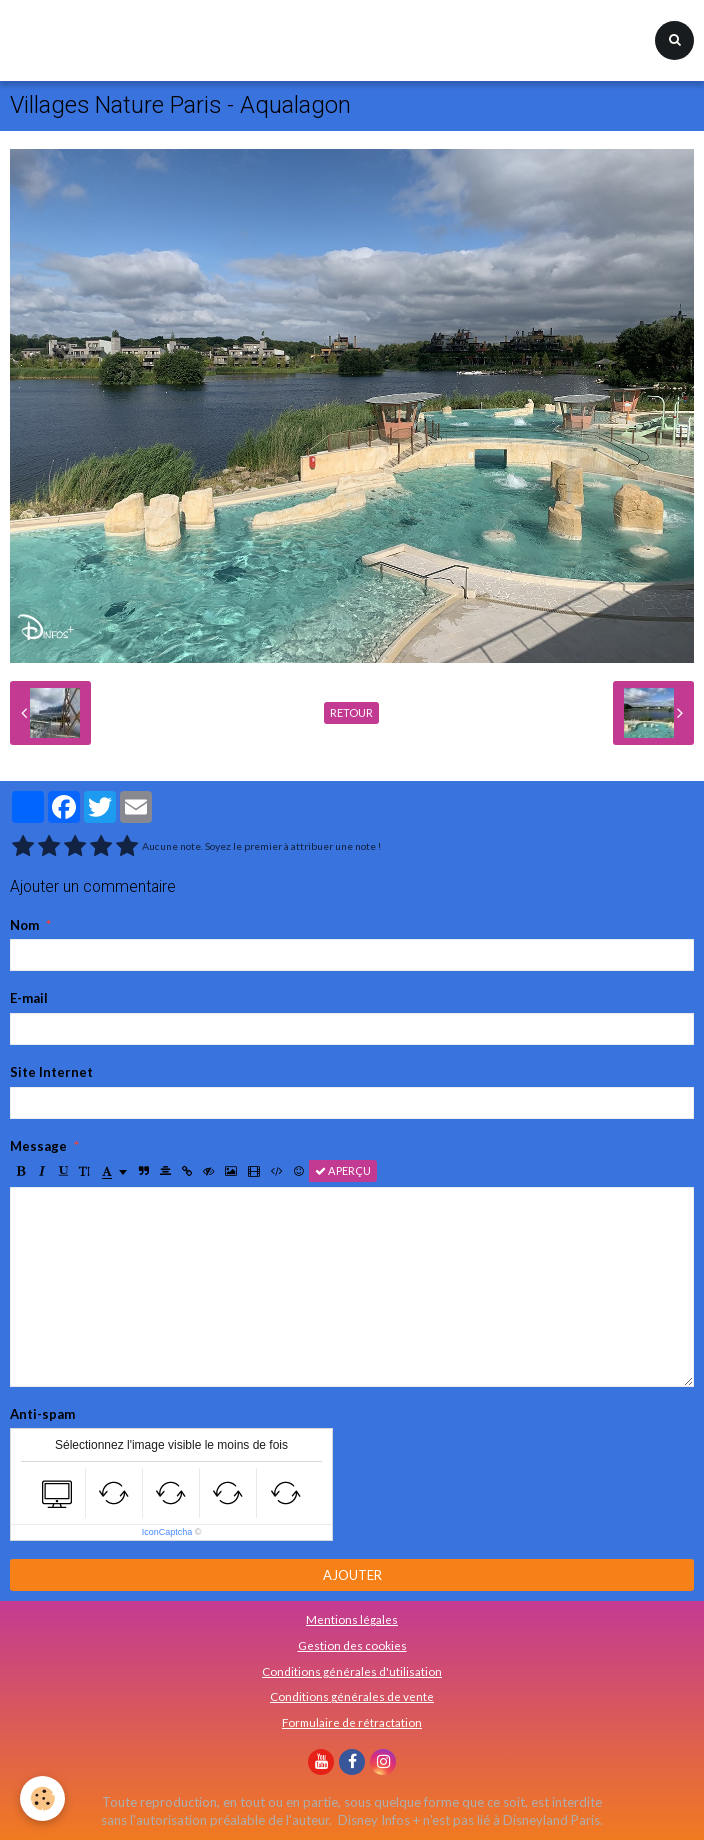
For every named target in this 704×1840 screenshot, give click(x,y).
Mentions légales (352, 1619)
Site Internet (51, 1072)
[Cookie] (42, 1798)
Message (38, 1146)
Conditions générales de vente (352, 1696)
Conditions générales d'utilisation (352, 1671)
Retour (351, 712)
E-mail (29, 998)
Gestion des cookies (352, 1645)
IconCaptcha (167, 1532)
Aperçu (343, 1170)
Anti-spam (42, 1414)
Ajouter (352, 1575)
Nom (24, 925)
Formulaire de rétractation (352, 1722)
